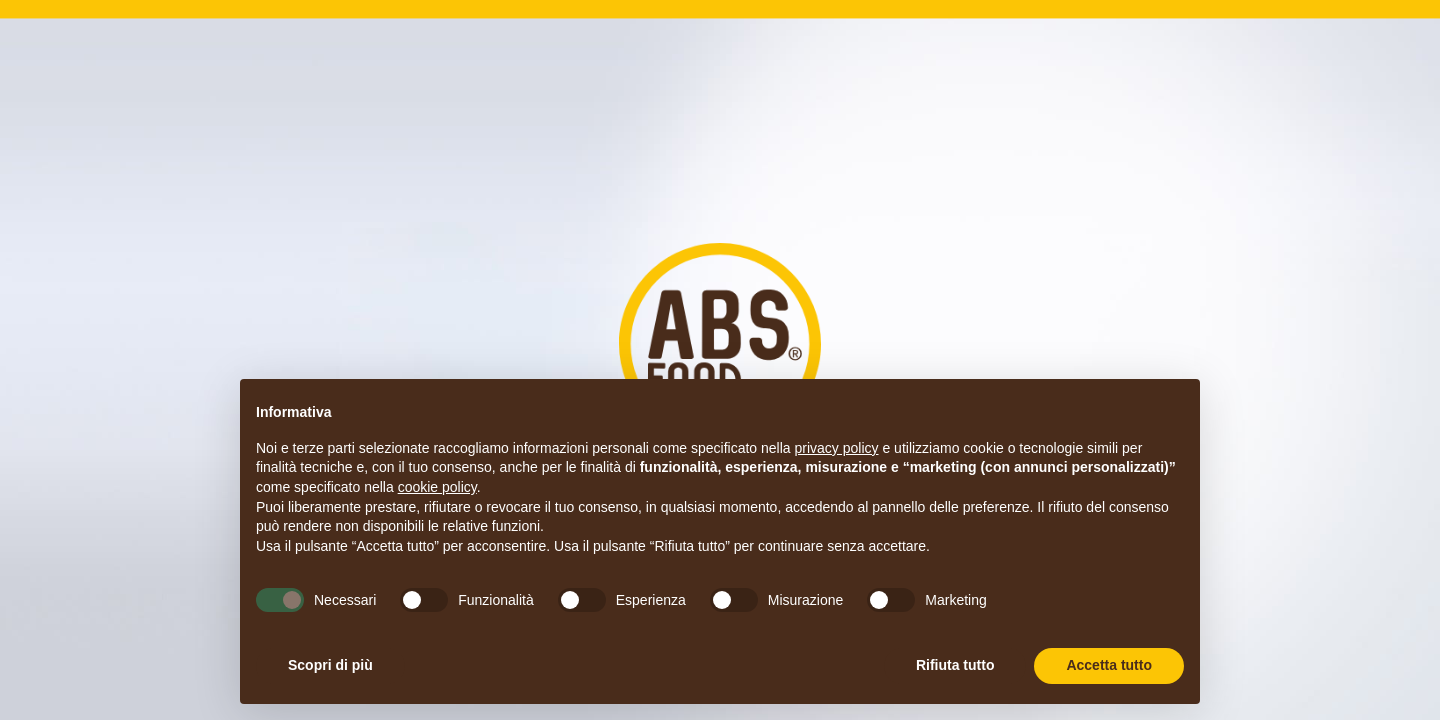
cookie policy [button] (437, 487)
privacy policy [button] (837, 448)
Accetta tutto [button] (1109, 665)
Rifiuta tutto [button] (955, 665)
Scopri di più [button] (330, 665)
